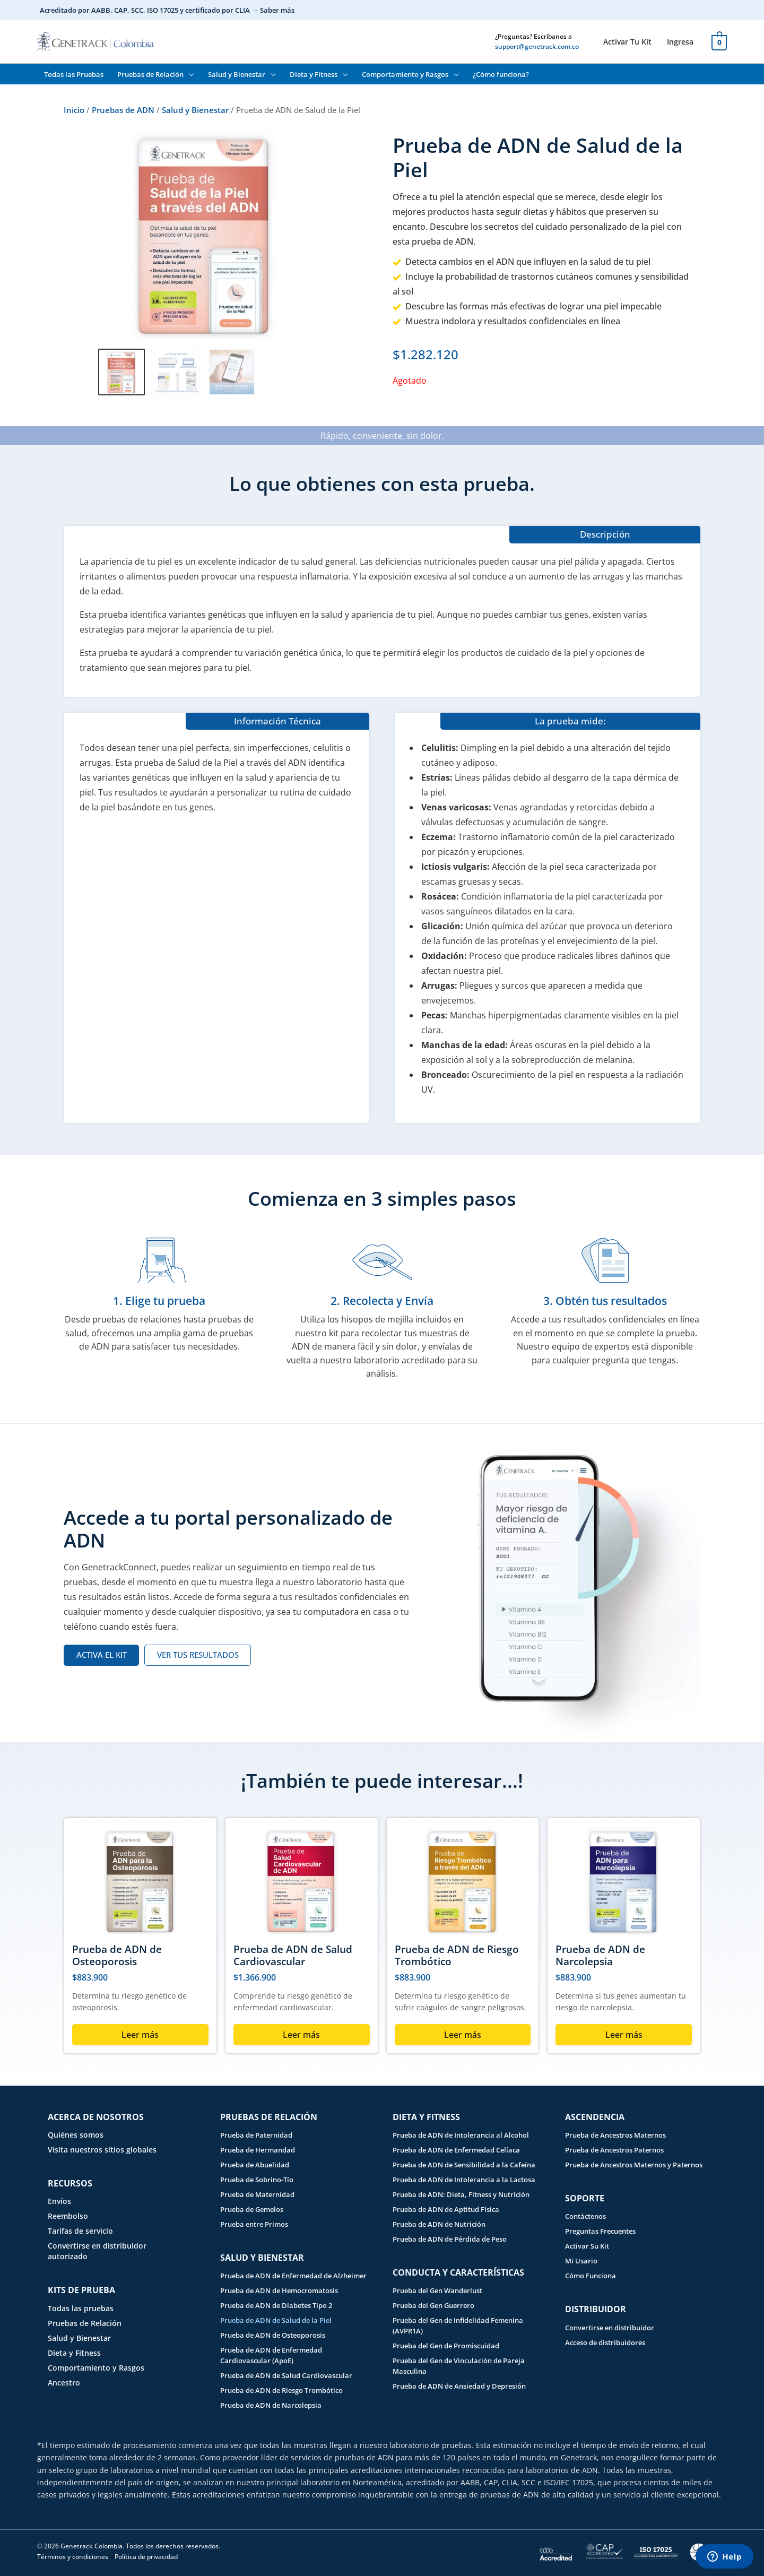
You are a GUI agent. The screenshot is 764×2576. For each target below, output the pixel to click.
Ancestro (64, 2383)
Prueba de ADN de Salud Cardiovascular (292, 1955)
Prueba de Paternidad (256, 2135)
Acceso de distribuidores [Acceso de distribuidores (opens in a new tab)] (605, 2342)
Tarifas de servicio (80, 2231)
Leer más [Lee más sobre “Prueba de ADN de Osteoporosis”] (140, 2035)
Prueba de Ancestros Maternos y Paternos (633, 2164)
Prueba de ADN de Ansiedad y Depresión (459, 2386)
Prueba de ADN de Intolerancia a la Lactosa (464, 2179)
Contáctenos (585, 2216)
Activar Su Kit (587, 2246)
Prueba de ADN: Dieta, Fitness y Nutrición (461, 2194)
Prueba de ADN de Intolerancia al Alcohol (461, 2135)
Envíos (59, 2201)
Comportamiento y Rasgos (96, 2368)
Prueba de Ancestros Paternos (614, 2150)
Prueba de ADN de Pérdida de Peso (450, 2239)
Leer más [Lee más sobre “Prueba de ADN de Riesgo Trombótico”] (462, 2035)
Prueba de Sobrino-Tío (256, 2179)
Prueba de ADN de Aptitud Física (446, 2209)
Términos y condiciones (72, 2556)
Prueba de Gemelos (251, 2209)
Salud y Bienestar (195, 110)
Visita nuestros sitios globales (102, 2150)
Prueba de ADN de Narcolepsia (600, 1955)
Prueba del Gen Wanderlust (437, 2290)
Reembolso (68, 2216)
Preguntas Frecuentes (600, 2231)
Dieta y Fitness (74, 2353)
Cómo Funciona (590, 2275)
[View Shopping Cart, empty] (719, 41)
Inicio (74, 110)
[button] (189, 74)
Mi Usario (581, 2261)
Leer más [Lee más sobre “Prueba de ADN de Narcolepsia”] (624, 2035)
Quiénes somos (75, 2135)
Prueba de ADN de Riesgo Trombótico (457, 1955)
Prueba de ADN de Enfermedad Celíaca (456, 2150)
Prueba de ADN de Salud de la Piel (276, 2320)
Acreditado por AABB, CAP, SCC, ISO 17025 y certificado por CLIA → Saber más (167, 10)
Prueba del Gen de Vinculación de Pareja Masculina (459, 2366)
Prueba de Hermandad (257, 2150)
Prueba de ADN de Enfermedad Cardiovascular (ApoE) (271, 2355)
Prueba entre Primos (254, 2224)
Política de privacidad (146, 2556)
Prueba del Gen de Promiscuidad (446, 2345)
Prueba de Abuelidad (254, 2164)
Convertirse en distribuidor (609, 2327)
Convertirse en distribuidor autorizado (97, 2251)
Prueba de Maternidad (257, 2194)
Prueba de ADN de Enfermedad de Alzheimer (293, 2275)
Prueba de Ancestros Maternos (615, 2135)
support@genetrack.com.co (537, 46)
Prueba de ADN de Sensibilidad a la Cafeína (464, 2164)
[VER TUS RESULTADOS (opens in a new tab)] (197, 1655)
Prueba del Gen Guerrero (433, 2305)
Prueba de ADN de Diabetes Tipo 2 (276, 2305)
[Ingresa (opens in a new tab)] (680, 42)
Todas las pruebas (81, 2308)
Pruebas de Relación (84, 2323)
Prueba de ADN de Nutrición (439, 2224)
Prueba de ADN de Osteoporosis (117, 1955)
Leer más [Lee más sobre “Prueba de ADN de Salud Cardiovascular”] (301, 2035)
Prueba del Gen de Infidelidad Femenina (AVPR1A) (458, 2325)
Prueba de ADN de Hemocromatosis (279, 2290)
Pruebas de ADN (123, 110)
